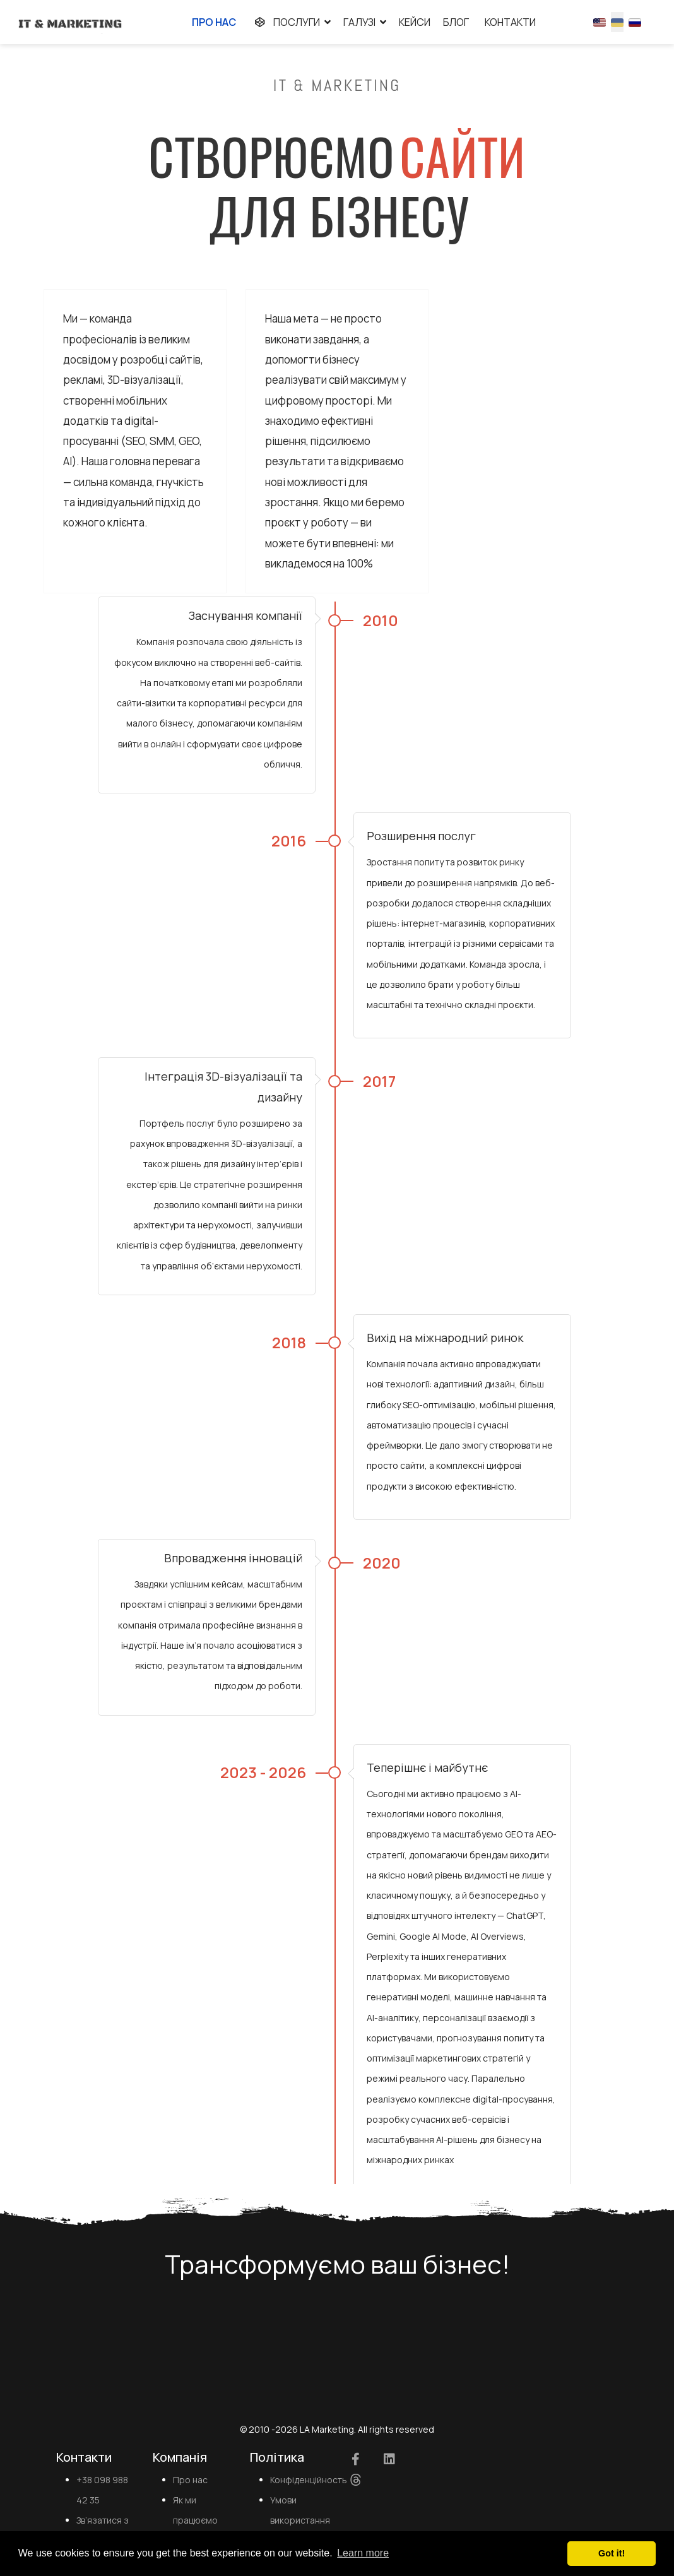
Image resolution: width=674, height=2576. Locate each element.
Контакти (510, 22)
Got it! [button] (611, 2553)
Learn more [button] (363, 2553)
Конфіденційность (308, 2482)
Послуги (284, 22)
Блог (456, 22)
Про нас (214, 22)
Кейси (414, 22)
